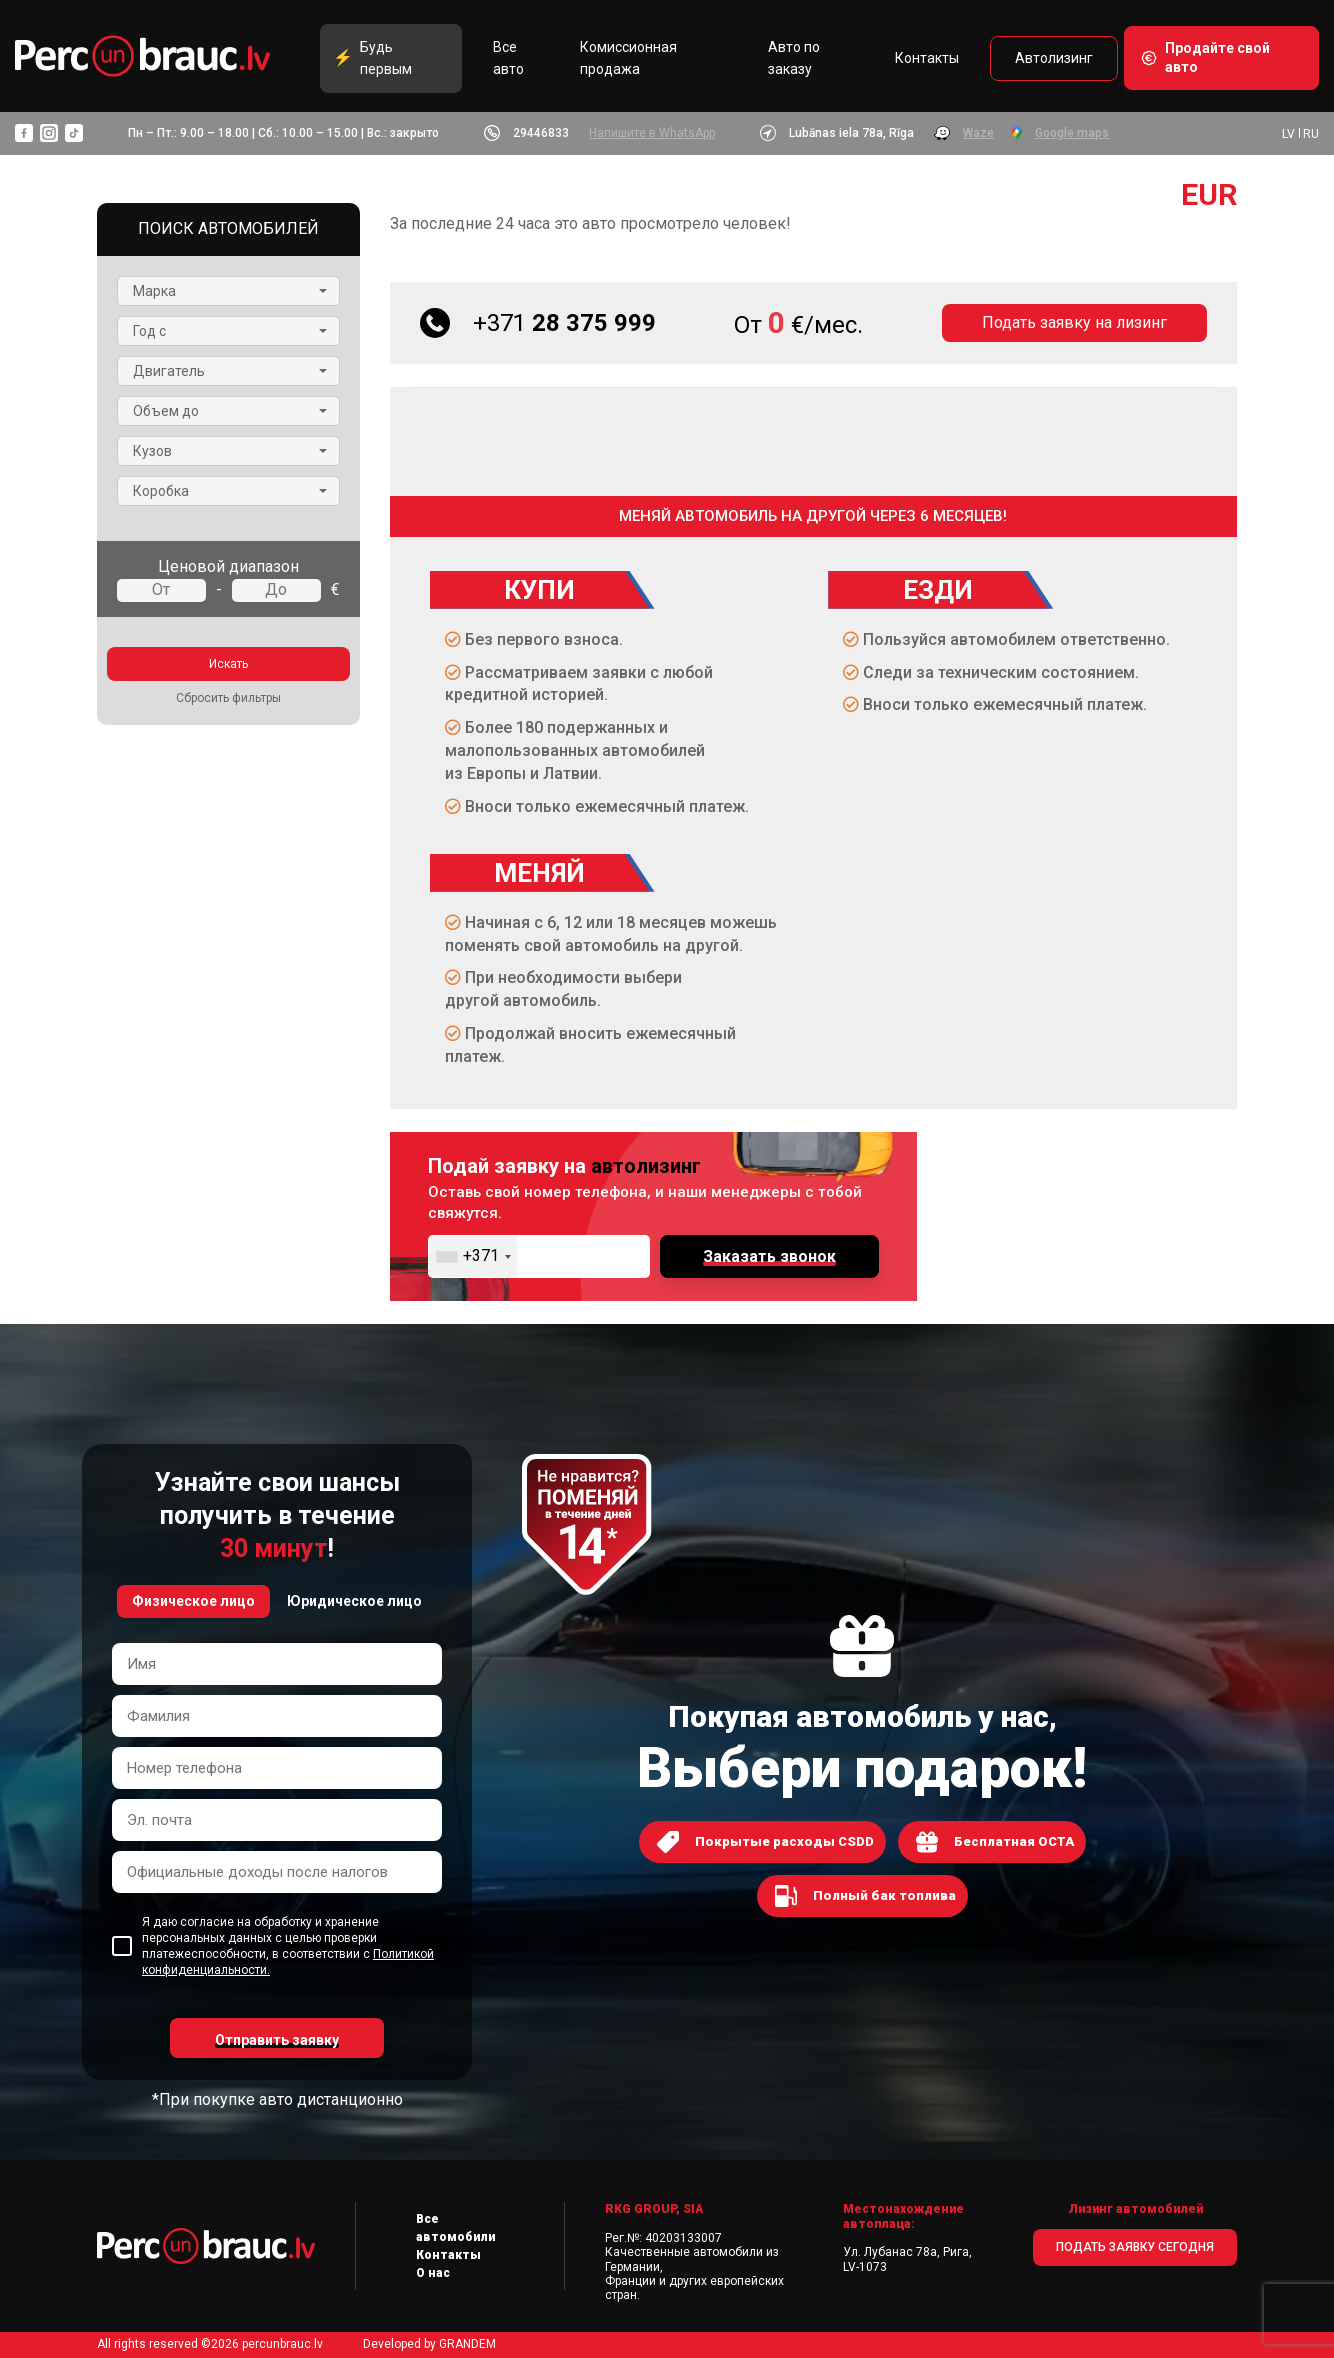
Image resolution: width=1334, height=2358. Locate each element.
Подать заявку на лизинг (1074, 322)
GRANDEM (467, 2344)
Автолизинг (1054, 59)
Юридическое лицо (354, 1601)
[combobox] (473, 1256)
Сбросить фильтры (228, 698)
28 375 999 (564, 323)
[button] (228, 291)
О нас (433, 2273)
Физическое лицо (193, 1601)
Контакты (927, 59)
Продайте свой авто (1217, 58)
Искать (228, 664)
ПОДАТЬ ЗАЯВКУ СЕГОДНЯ (1135, 2247)
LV (1288, 135)
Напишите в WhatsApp (652, 134)
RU (1311, 135)
